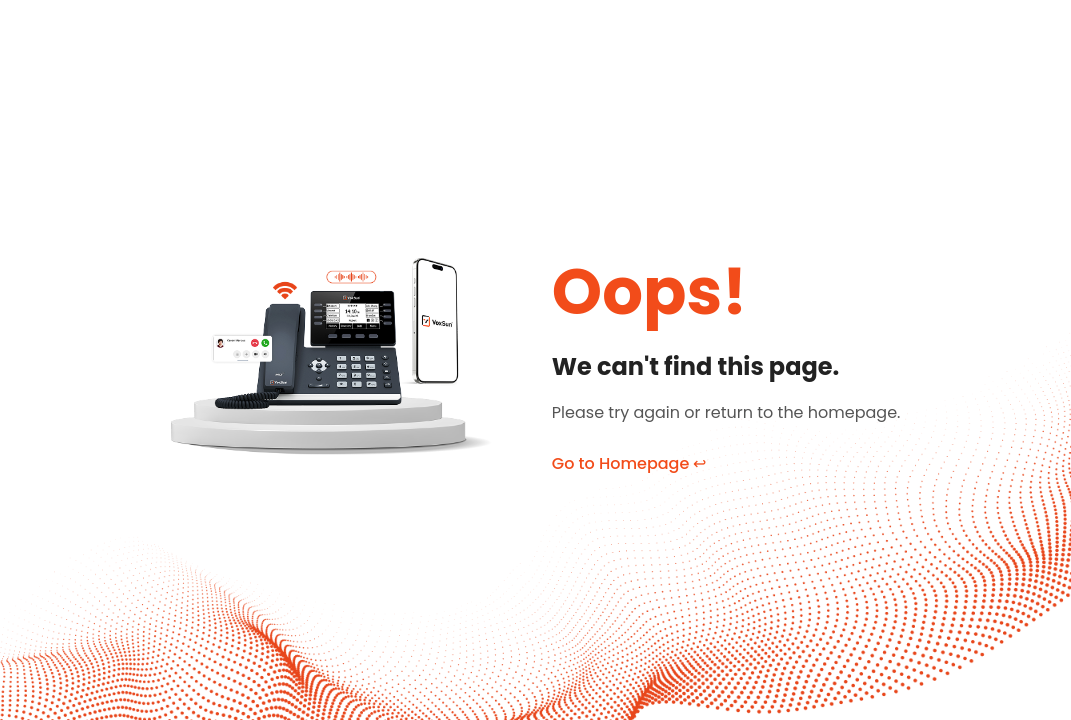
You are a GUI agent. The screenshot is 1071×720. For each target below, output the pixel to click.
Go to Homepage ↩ (629, 463)
